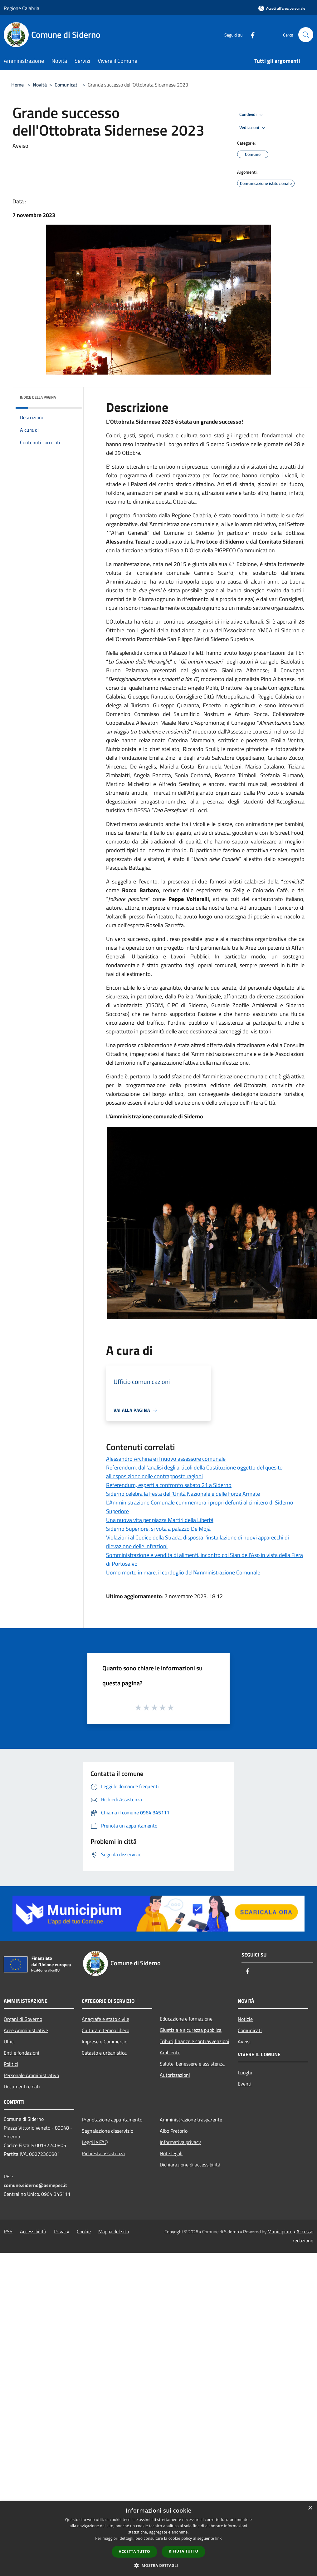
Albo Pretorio (174, 2131)
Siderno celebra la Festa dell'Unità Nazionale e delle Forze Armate (183, 1493)
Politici (11, 2064)
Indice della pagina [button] (38, 397)
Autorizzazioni (175, 2075)
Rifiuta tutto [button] (183, 2551)
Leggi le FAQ (95, 2142)
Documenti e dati (22, 2086)
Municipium (279, 2231)
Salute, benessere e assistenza (192, 2063)
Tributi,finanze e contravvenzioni (194, 2041)
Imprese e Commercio (104, 2041)
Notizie (245, 2019)
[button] (158, 2565)
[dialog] (158, 2538)
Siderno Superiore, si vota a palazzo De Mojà (158, 1528)
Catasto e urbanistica (104, 2052)
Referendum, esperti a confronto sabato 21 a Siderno (169, 1485)
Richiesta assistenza (103, 2153)
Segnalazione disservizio (107, 2131)
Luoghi (245, 2072)
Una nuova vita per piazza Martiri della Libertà (159, 1520)
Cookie (84, 2231)
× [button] (310, 2508)
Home (17, 84)
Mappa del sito (113, 2231)
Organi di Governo (23, 2019)
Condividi (252, 114)
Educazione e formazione (186, 2018)
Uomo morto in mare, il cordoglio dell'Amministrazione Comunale (183, 1572)
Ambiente (170, 2052)
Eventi (244, 2083)
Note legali (171, 2153)
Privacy (61, 2231)
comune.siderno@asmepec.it (35, 2185)
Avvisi (244, 2041)
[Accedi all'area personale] (281, 8)
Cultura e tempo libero (105, 2030)
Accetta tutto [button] (134, 2551)
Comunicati (67, 84)
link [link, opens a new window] (218, 2538)
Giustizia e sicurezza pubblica (191, 2030)
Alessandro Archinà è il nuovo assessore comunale (166, 1459)
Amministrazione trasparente (191, 2119)
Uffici (9, 2041)
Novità (40, 84)
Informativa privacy (180, 2142)
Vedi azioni (253, 128)
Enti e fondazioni (21, 2052)
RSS (8, 2231)
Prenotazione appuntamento (112, 2119)
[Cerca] (305, 34)
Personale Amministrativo (31, 2075)
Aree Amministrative (26, 2030)
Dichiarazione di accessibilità (190, 2164)
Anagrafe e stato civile (105, 2019)
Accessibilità (33, 2231)
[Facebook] (250, 34)
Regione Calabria (21, 8)
